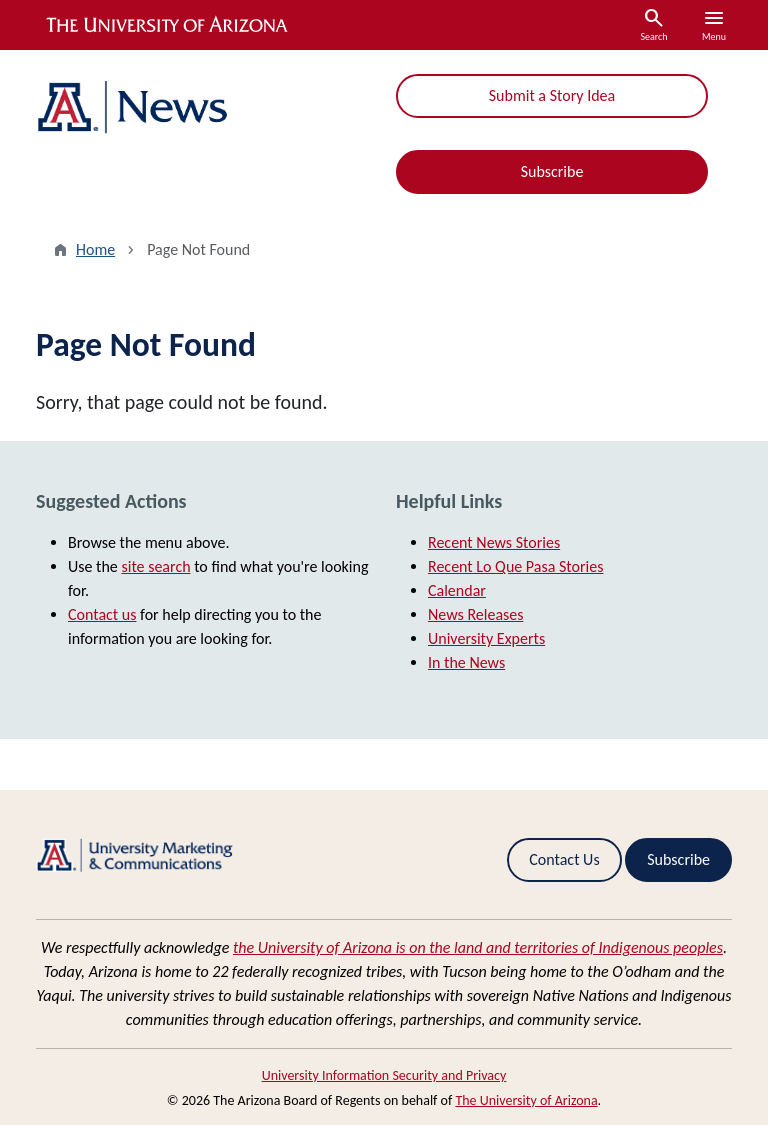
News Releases (476, 614)
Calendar (457, 590)
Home (95, 249)
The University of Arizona (526, 1100)
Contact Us (564, 859)
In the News (466, 662)
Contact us (102, 614)
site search (155, 566)
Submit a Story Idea (552, 95)
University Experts (486, 638)
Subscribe (552, 171)
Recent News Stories (494, 542)
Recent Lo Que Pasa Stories (515, 566)
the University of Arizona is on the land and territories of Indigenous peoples (478, 947)
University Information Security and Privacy (384, 1075)
